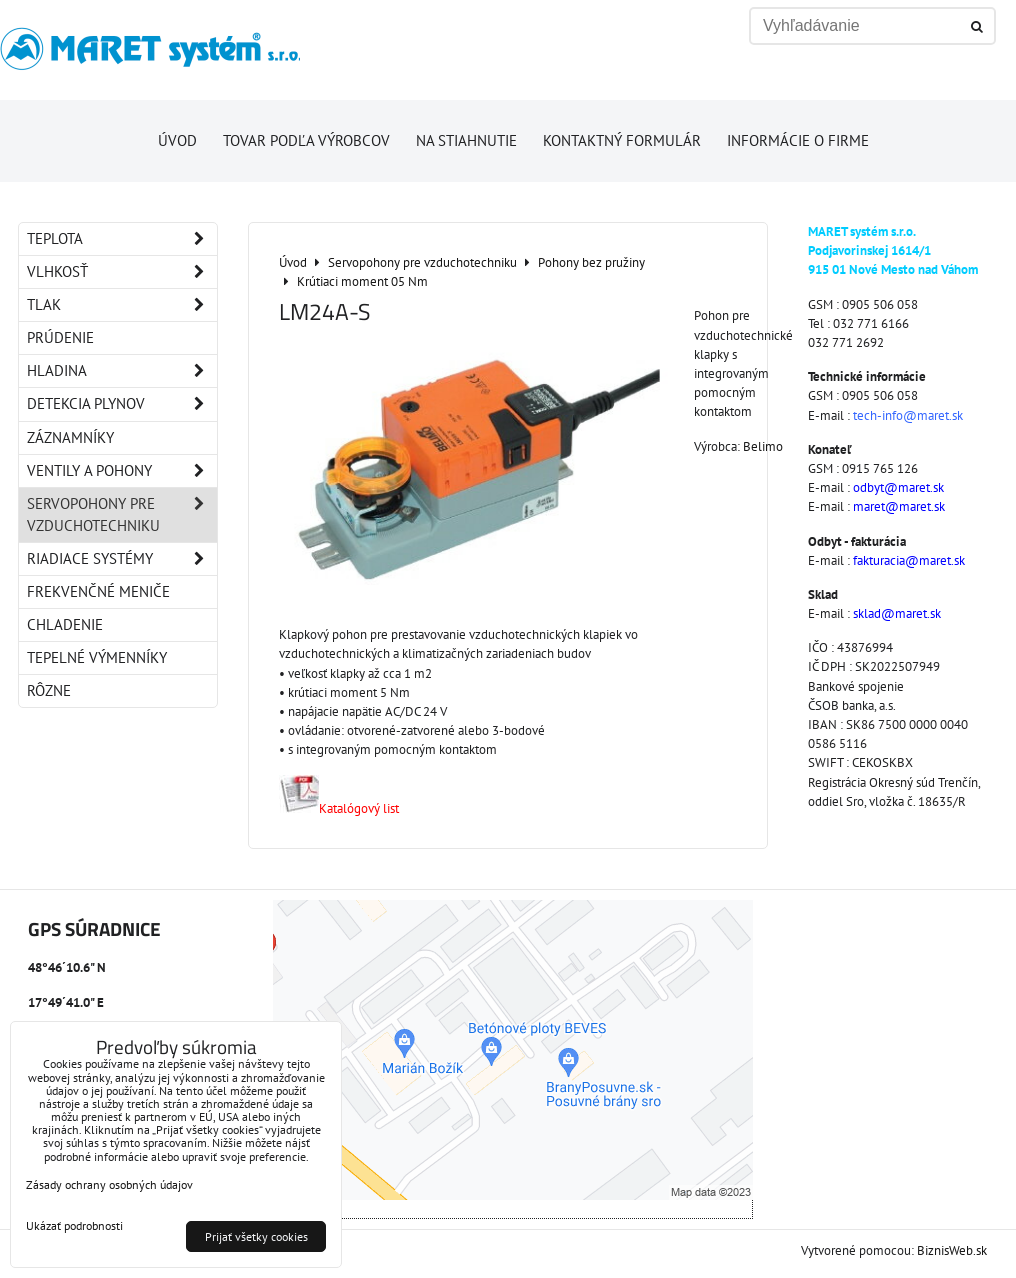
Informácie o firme (798, 140)
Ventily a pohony (122, 471)
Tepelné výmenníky (97, 657)
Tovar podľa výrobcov (306, 140)
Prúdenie (60, 337)
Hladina (122, 371)
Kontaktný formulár (622, 140)
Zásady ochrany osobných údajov (109, 1184)
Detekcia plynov (122, 404)
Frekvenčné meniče (98, 591)
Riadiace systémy (122, 559)
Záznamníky (70, 437)
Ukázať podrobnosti (74, 1225)
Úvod (177, 140)
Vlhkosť (122, 272)
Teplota (122, 239)
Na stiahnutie (466, 140)
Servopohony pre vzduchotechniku (122, 515)
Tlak (122, 305)
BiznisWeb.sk (952, 1250)
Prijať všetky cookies (256, 1236)
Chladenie (65, 624)
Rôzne (49, 690)
